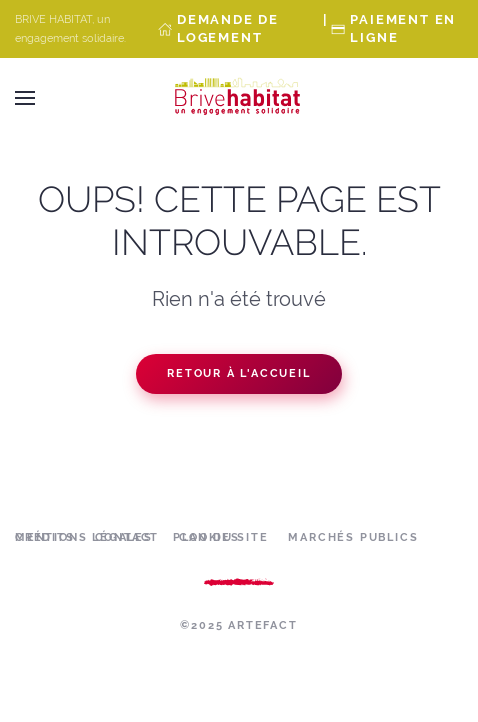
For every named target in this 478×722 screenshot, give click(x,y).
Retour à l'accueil (238, 373)
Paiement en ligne (403, 28)
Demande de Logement (228, 28)
